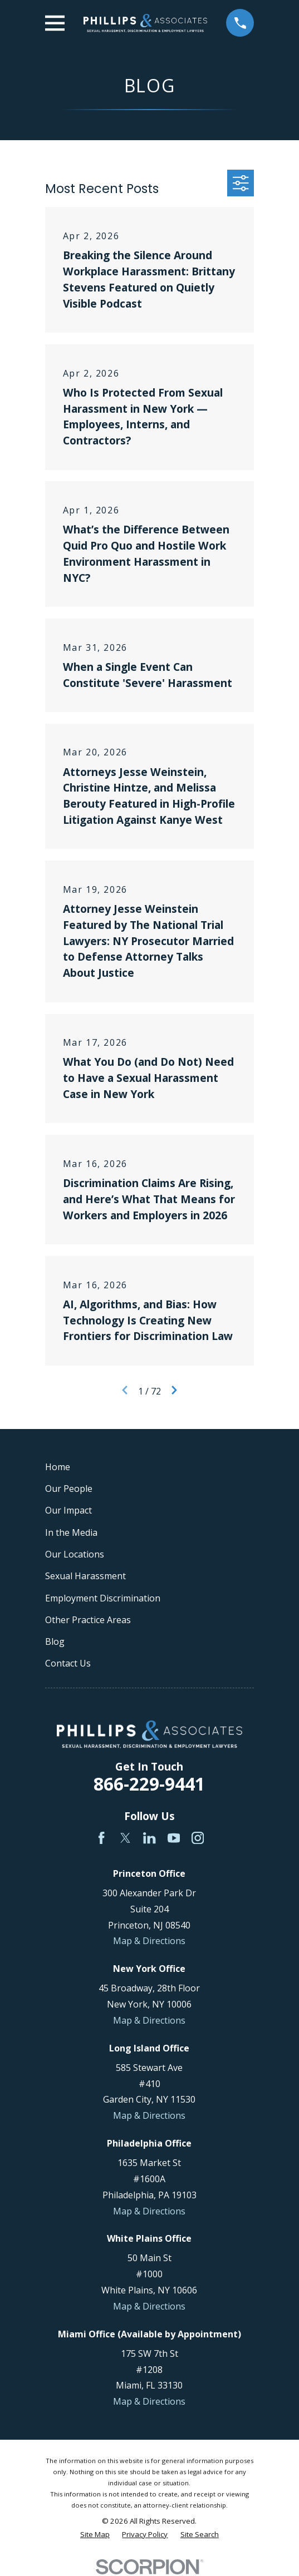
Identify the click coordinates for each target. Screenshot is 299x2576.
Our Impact (68, 1510)
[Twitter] (125, 1838)
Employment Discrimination (102, 1598)
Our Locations (74, 1554)
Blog (55, 1641)
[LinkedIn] (149, 1838)
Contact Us (68, 1663)
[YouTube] (174, 1838)
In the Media (71, 1532)
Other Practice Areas (88, 1620)
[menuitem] (95, 2535)
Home (57, 1467)
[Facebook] (101, 1838)
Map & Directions (149, 1941)
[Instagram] (198, 1838)
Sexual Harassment (85, 1576)
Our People (68, 1488)
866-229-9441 (149, 1784)
